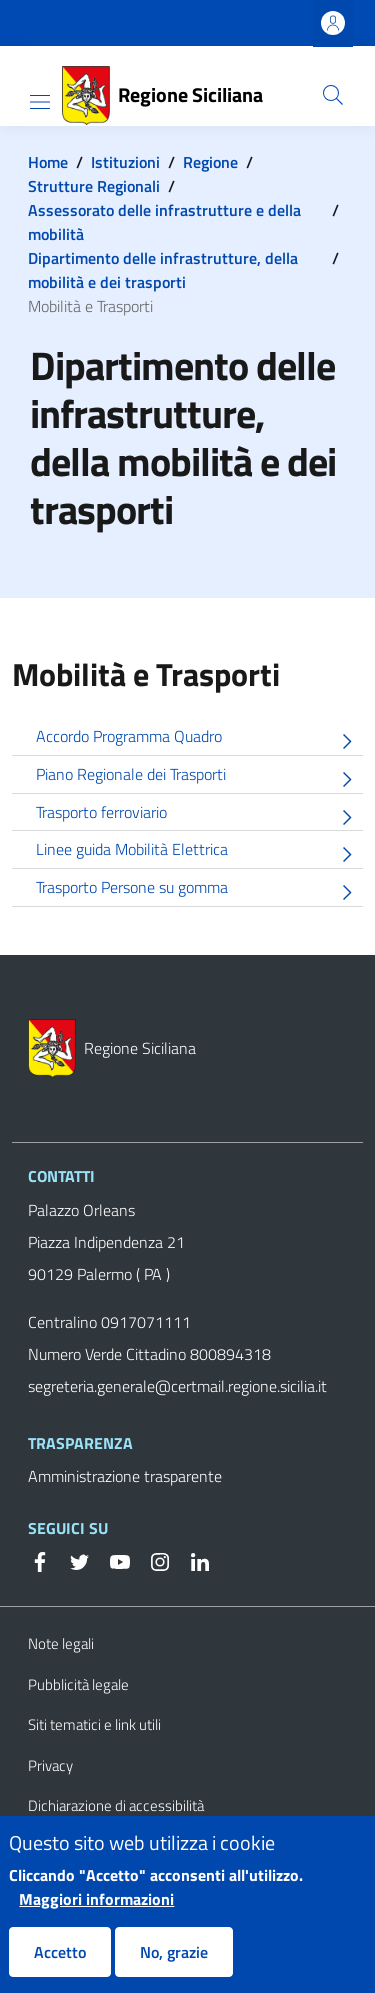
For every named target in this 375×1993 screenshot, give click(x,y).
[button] (333, 95)
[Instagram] (152, 1560)
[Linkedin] (192, 1560)
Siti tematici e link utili (94, 1724)
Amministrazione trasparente (125, 1476)
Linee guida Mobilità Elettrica (199, 852)
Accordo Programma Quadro (199, 739)
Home (48, 162)
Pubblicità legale (78, 1684)
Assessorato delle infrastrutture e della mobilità (164, 222)
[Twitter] (72, 1560)
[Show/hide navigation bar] (40, 102)
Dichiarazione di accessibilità (116, 1805)
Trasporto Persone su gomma (199, 890)
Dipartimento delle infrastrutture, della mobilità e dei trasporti (163, 270)
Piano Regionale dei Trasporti (199, 777)
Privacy (50, 1765)
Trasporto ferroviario (199, 815)
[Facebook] (40, 1560)
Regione (210, 162)
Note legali (61, 1643)
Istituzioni (125, 162)
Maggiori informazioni (96, 1916)
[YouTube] (112, 1560)
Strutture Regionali (94, 186)
